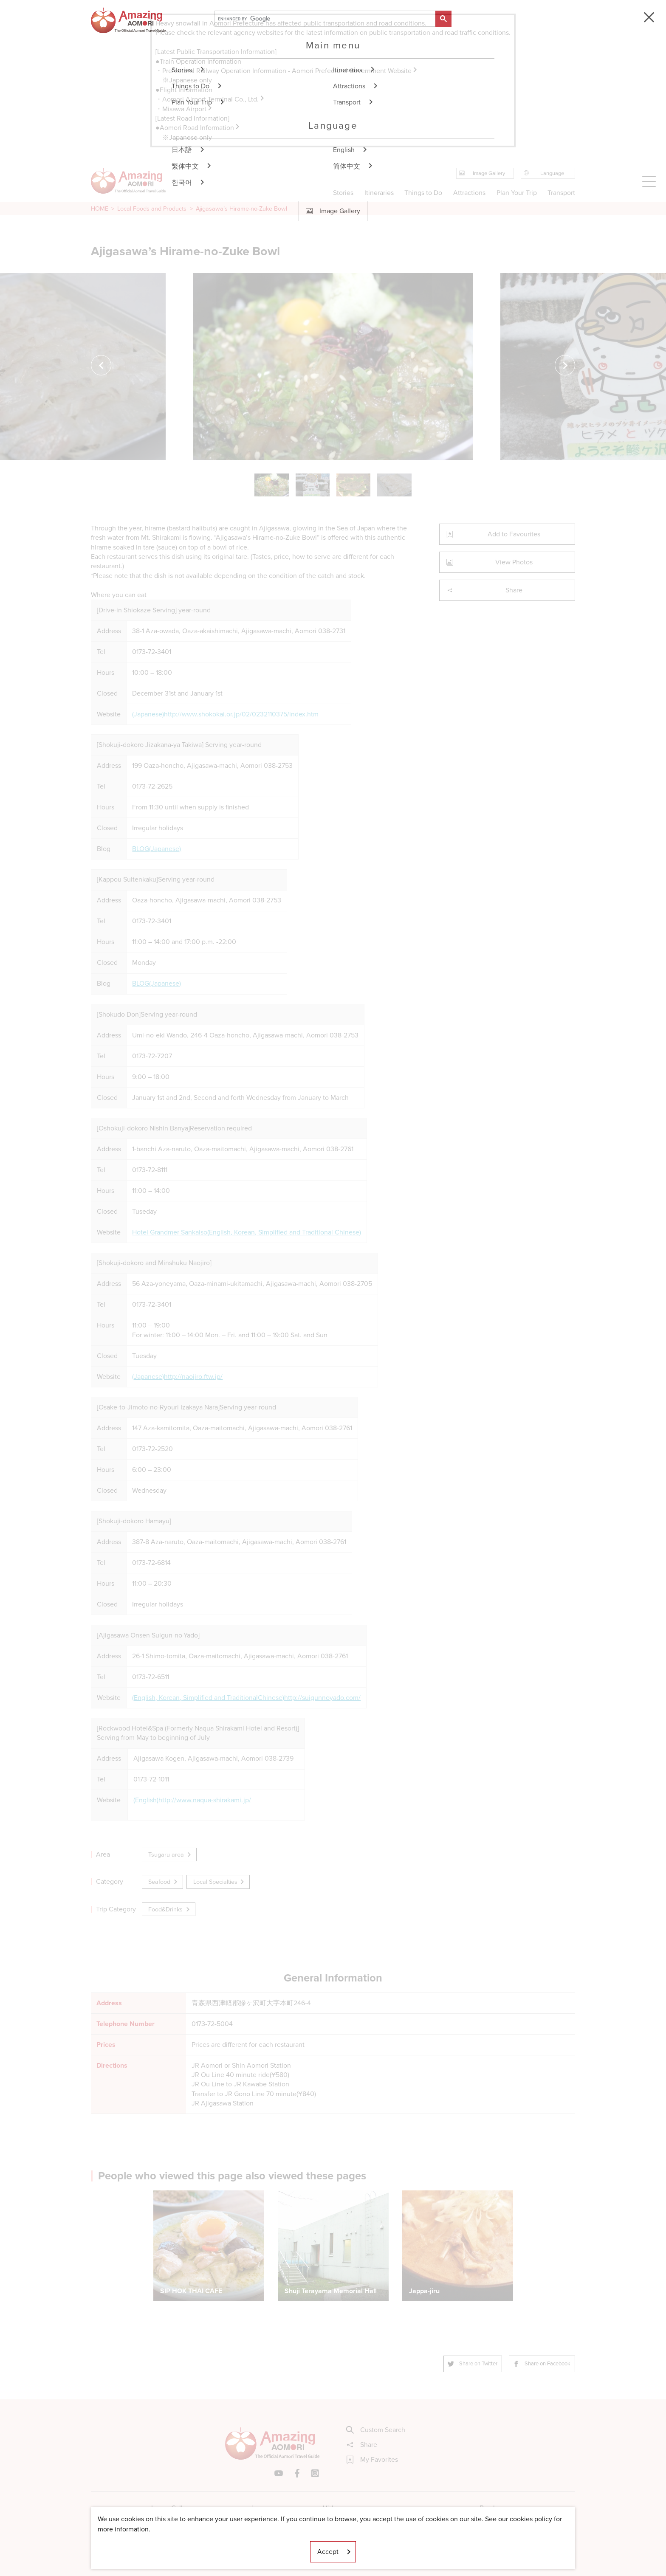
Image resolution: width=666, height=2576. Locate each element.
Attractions (469, 192)
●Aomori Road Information (198, 127)
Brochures (495, 2508)
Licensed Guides (278, 2544)
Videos (333, 2508)
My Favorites (372, 2459)
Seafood (163, 1881)
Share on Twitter (472, 2363)
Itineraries (379, 192)
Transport (561, 192)
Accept (334, 2551)
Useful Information (385, 2544)
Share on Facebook (542, 2363)
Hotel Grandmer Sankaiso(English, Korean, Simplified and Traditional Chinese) (246, 1232)
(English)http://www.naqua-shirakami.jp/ (192, 1800)
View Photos (489, 562)
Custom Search (376, 2430)
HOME (99, 208)
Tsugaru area (170, 1854)
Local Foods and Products (151, 208)
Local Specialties (219, 1881)
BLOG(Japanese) (156, 849)
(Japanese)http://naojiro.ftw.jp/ (177, 1376)
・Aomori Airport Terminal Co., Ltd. (210, 99)
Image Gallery (171, 2508)
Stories (343, 192)
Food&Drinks (169, 1909)
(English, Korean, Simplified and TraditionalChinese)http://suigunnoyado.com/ (246, 1697)
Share (484, 590)
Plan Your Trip (516, 192)
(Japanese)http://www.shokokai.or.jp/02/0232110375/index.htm (225, 714)
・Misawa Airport (184, 109)
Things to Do (423, 192)
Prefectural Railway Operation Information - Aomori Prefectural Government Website (290, 71)
